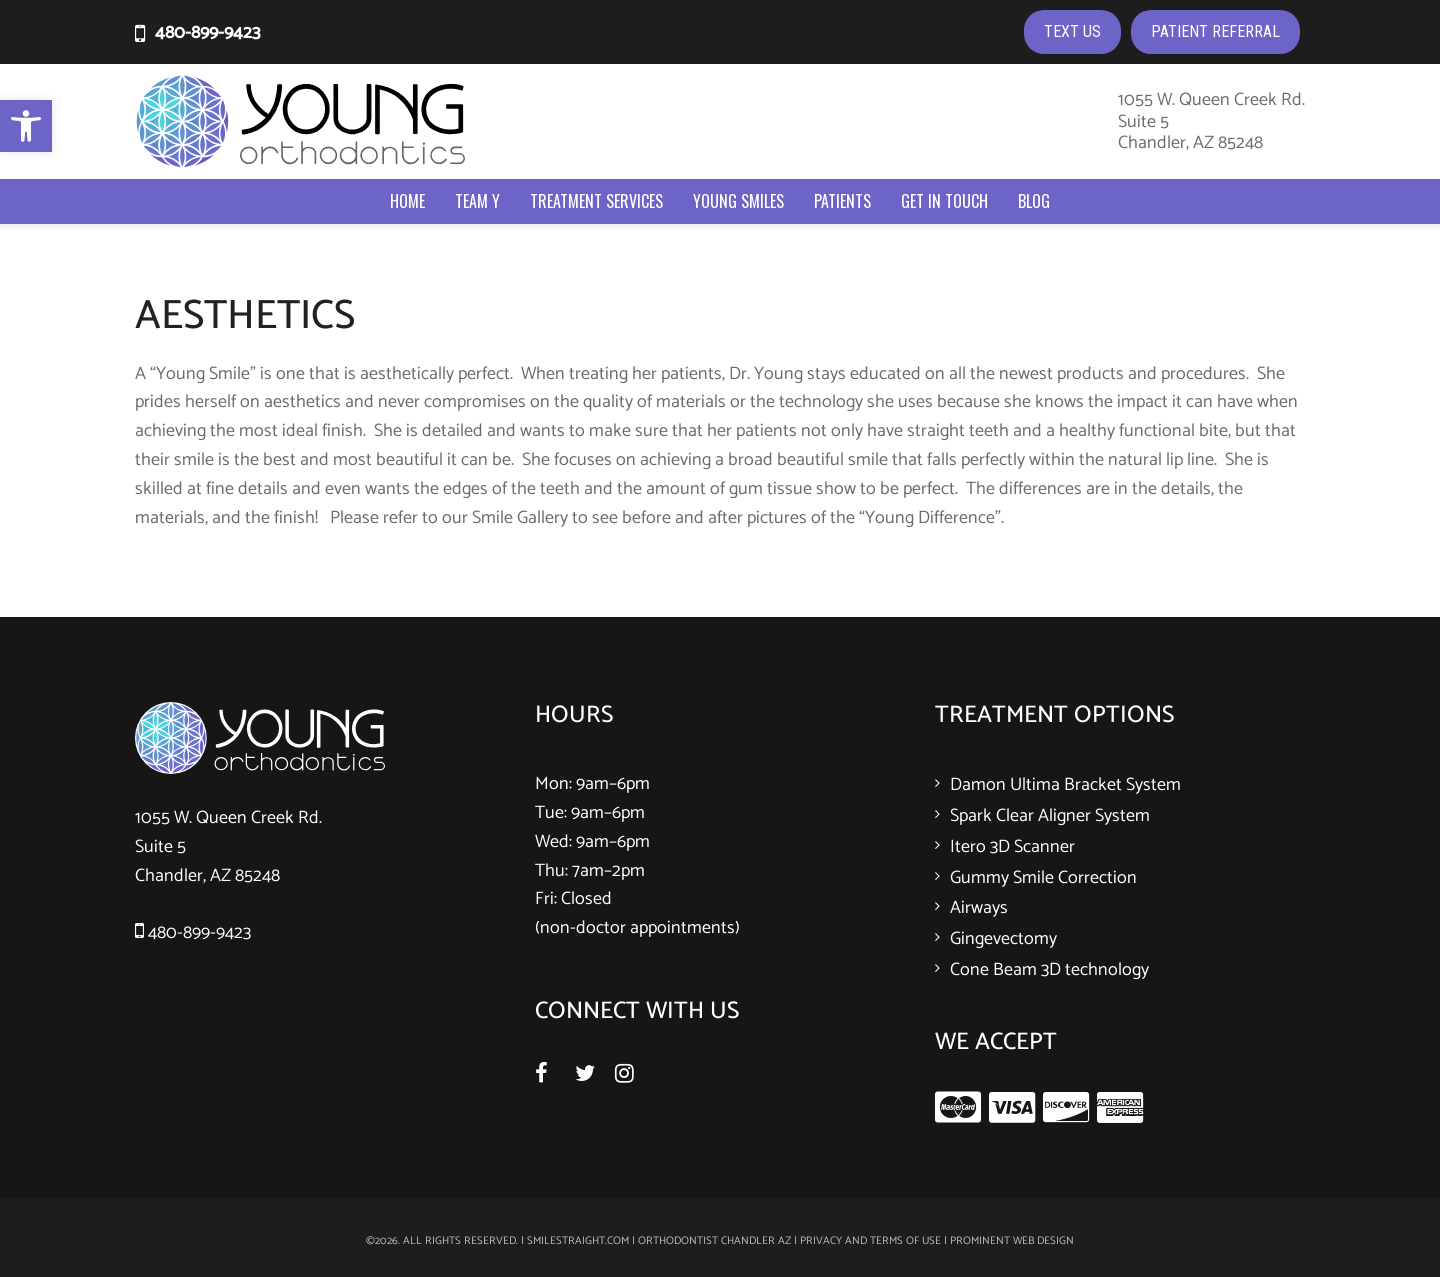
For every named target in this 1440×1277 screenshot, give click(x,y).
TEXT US (1072, 31)
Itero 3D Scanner (1012, 847)
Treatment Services (596, 201)
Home (407, 201)
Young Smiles (738, 201)
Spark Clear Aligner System (1050, 816)
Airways (979, 908)
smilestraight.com (578, 1241)
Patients (842, 201)
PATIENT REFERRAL (1215, 31)
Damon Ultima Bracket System (1065, 785)
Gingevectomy (1003, 939)
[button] (26, 126)
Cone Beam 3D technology (1049, 970)
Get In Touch (944, 201)
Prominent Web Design (1012, 1241)
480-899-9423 (207, 33)
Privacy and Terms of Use (870, 1241)
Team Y (477, 201)
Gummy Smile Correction (1043, 878)
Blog (1034, 201)
